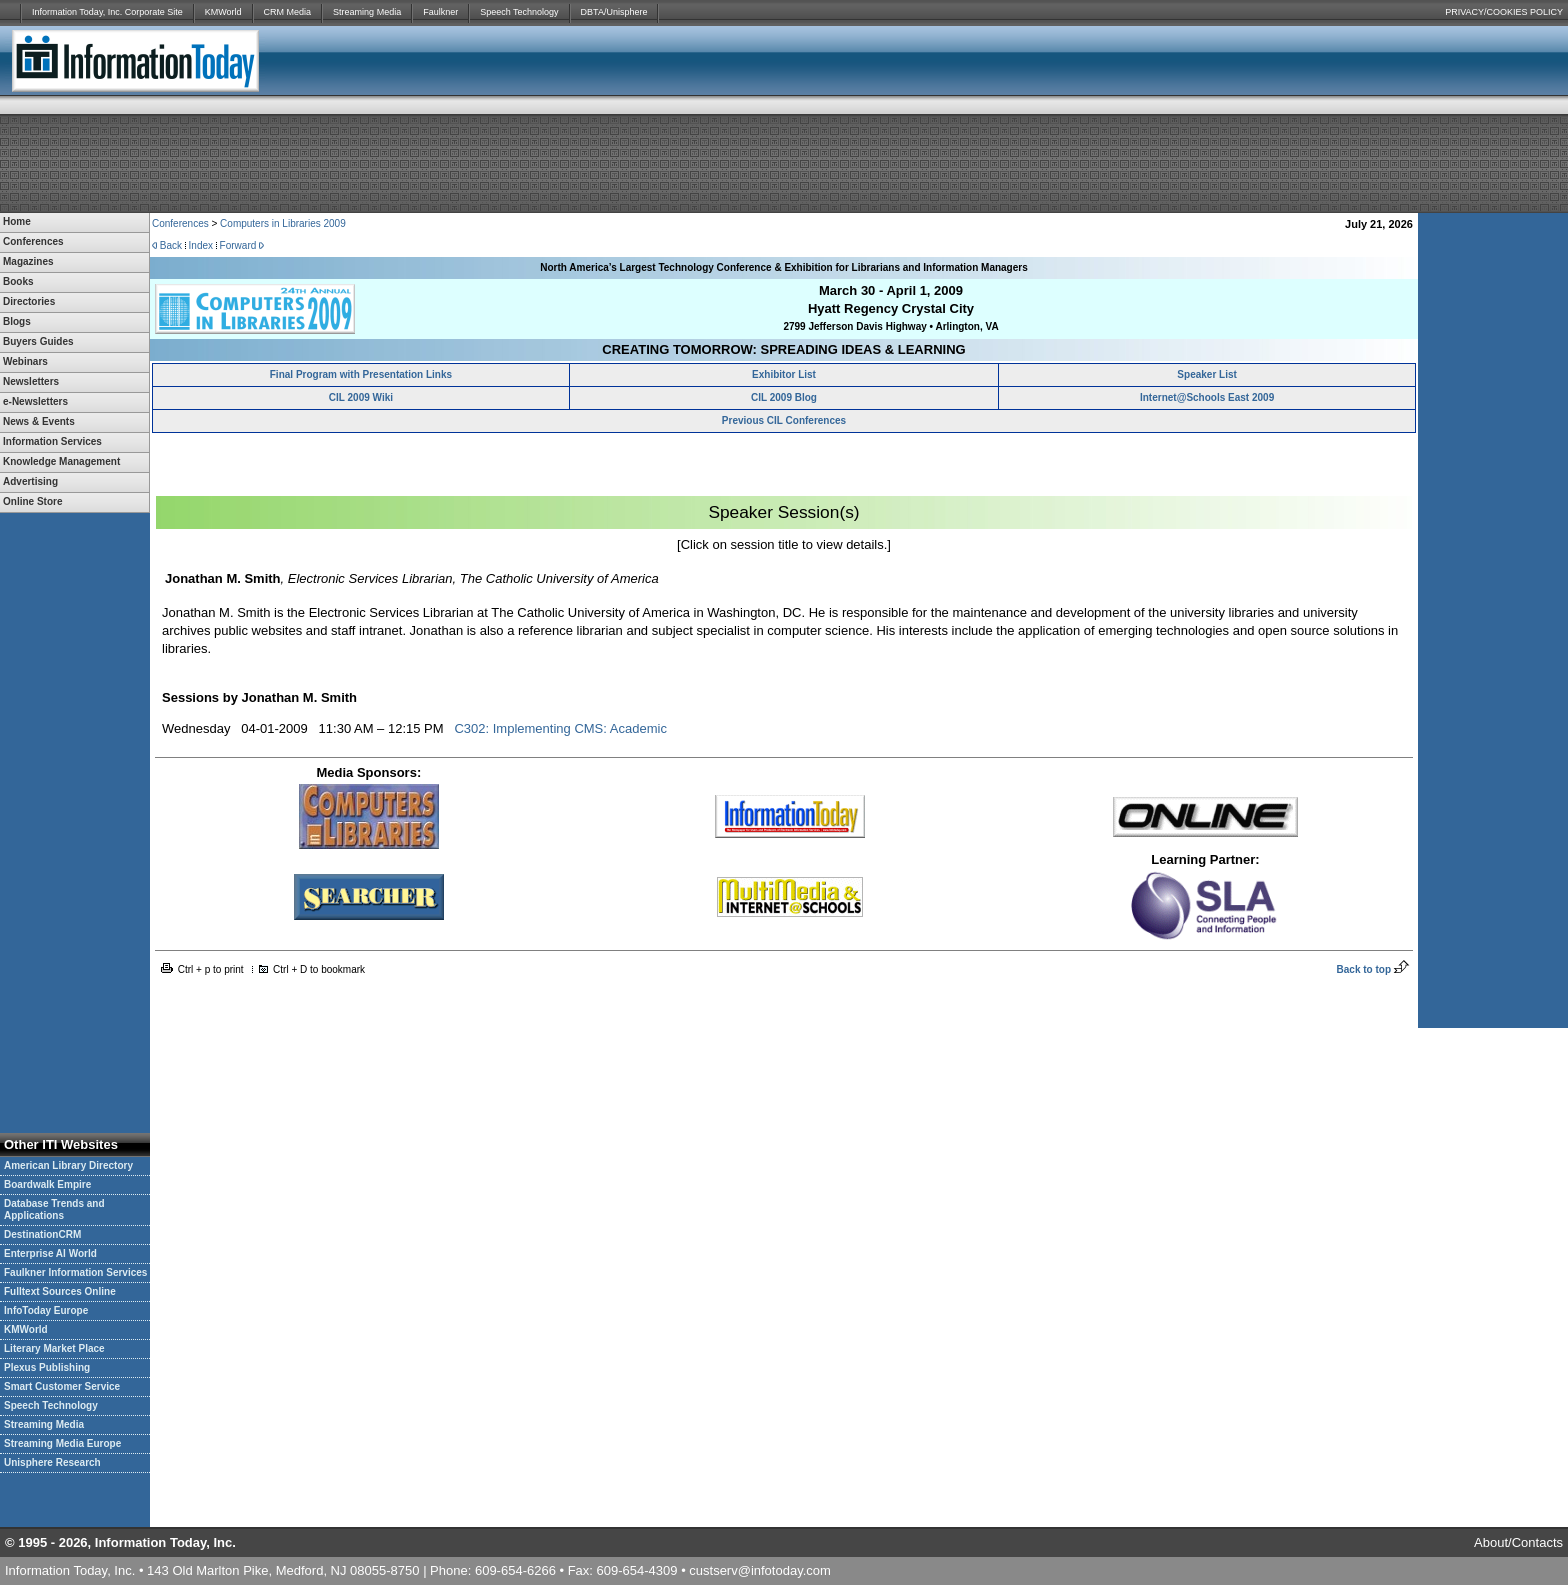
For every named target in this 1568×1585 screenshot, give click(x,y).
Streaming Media (367, 12)
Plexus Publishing (47, 1367)
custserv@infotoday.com (760, 1570)
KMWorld (223, 12)
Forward (238, 245)
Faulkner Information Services (75, 1272)
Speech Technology (519, 12)
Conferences (180, 223)
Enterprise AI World (50, 1253)
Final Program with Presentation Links (361, 374)
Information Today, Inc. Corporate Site (107, 12)
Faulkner (440, 12)
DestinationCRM (42, 1234)
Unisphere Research (52, 1462)
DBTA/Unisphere (614, 12)
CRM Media (288, 12)
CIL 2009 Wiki (361, 397)
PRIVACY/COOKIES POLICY (1504, 12)
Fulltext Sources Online (60, 1291)
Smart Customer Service (62, 1386)
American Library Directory (68, 1165)
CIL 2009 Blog (784, 397)
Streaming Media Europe (62, 1443)
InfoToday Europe (46, 1310)
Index (201, 245)
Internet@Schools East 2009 (1207, 397)
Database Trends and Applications (54, 1209)
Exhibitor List (784, 374)
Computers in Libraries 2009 (283, 223)
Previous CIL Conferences (784, 420)
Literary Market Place (54, 1348)
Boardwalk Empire (47, 1184)
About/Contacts (1518, 1542)
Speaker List (1206, 374)
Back (171, 245)
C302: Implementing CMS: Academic (560, 728)
